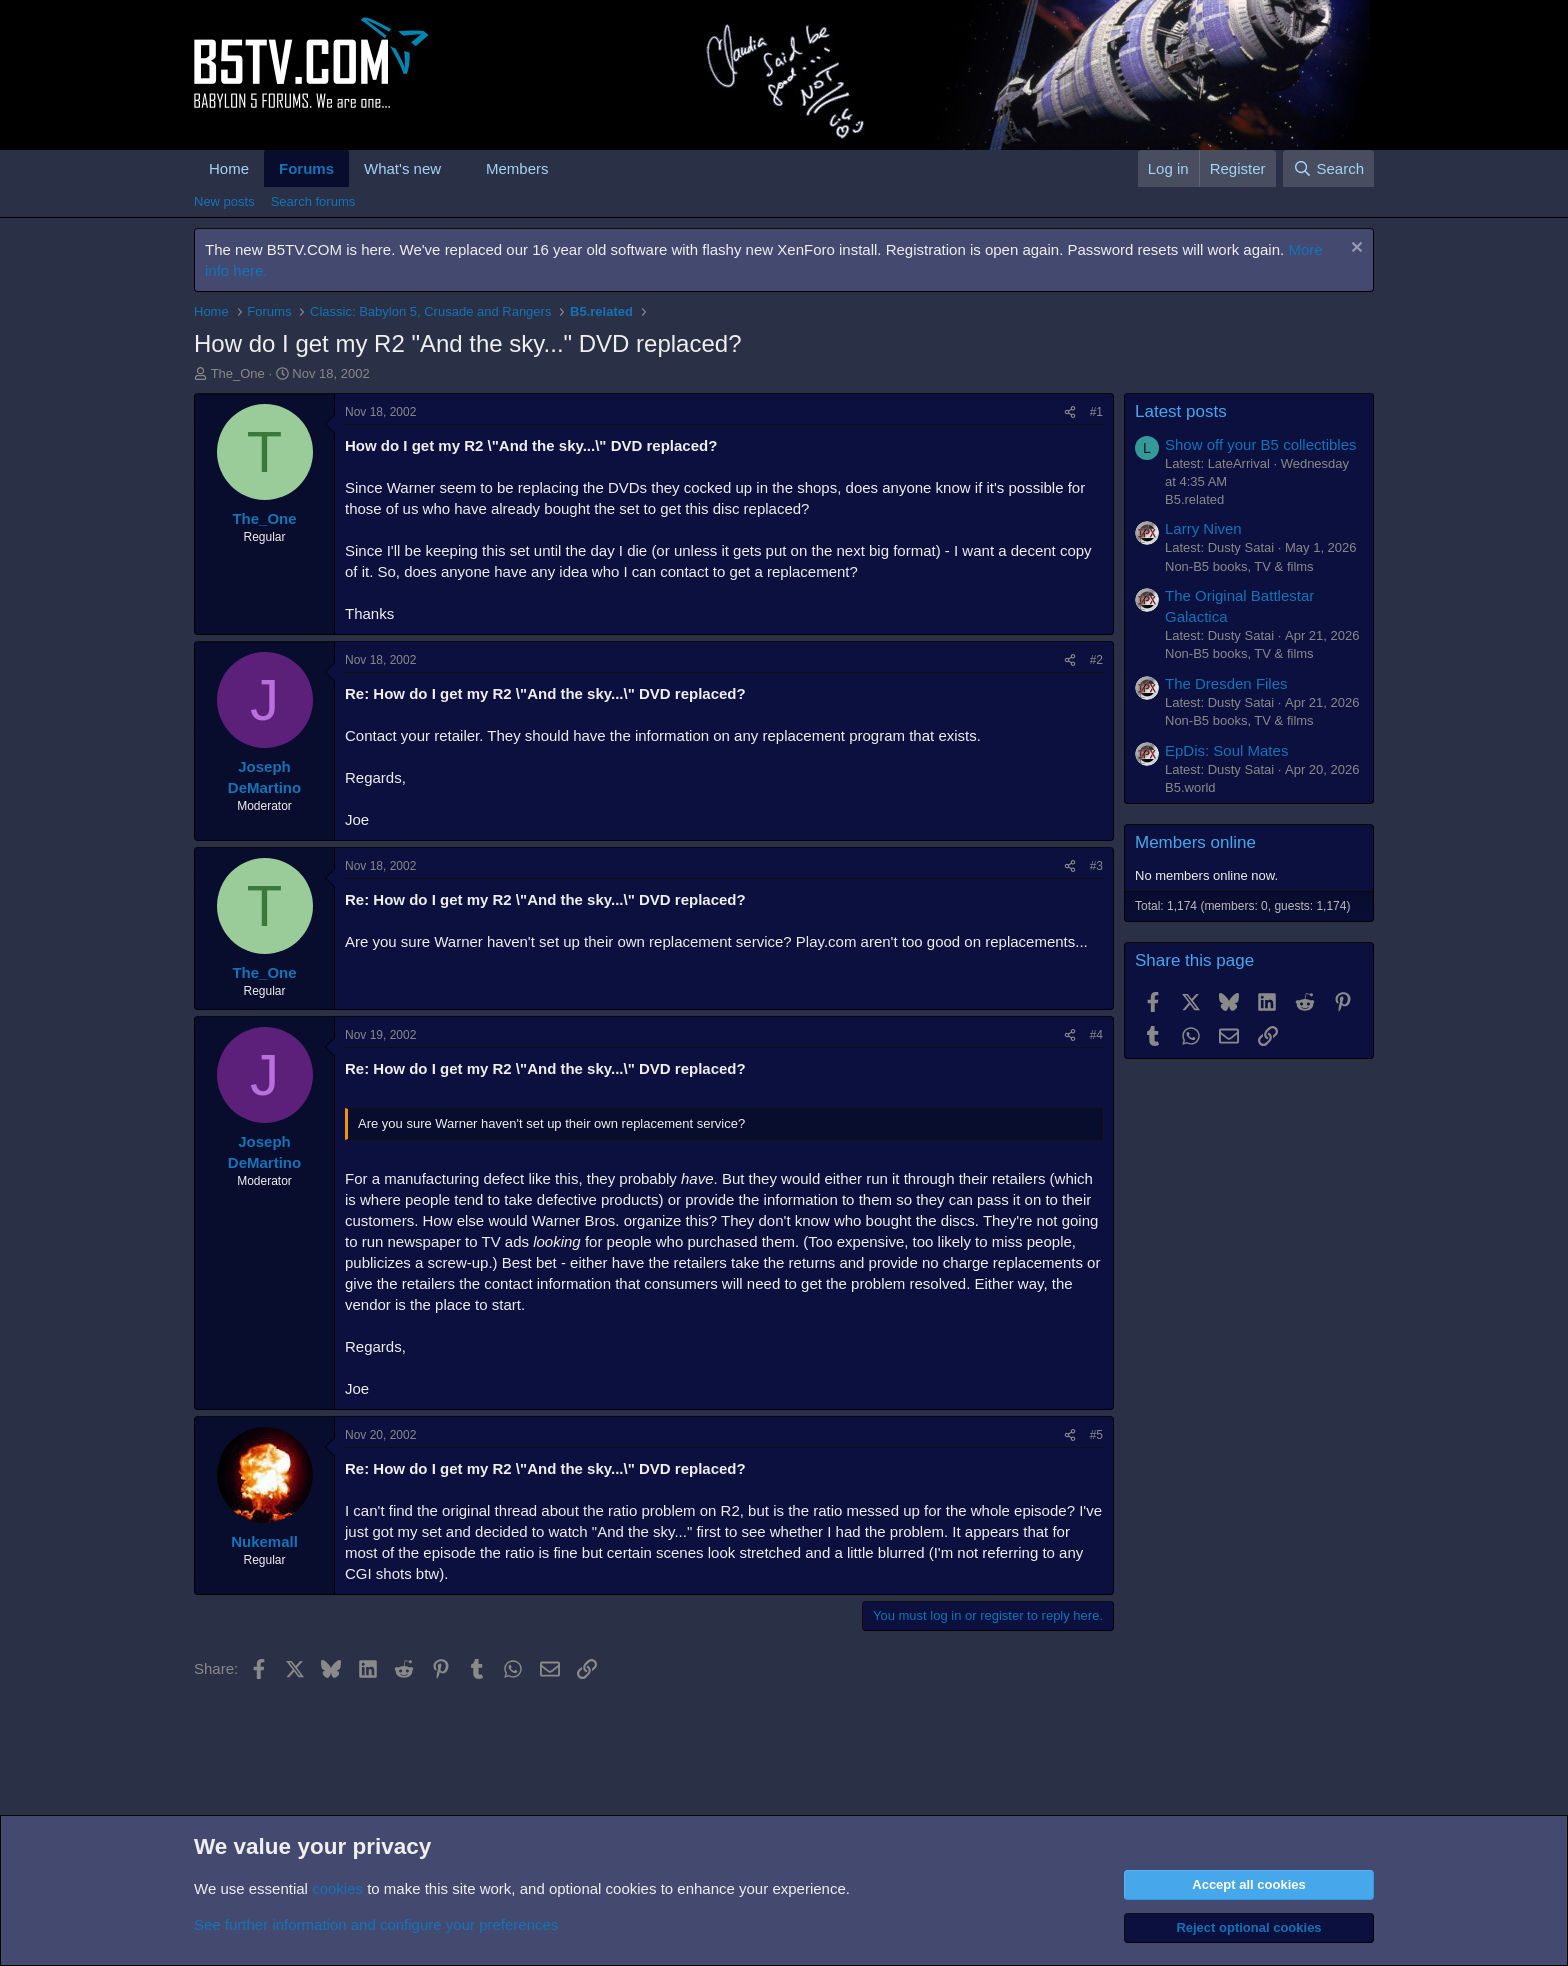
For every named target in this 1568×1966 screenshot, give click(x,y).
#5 (1096, 1435)
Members (517, 168)
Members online (1195, 842)
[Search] (1328, 168)
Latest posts (1181, 411)
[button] (457, 168)
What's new (402, 168)
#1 (1096, 412)
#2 (1096, 660)
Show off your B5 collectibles (1261, 444)
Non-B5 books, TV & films (1239, 566)
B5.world (1190, 787)
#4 (1096, 1035)
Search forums (313, 201)
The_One (238, 373)
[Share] (1070, 412)
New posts (224, 201)
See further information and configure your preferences (376, 1924)
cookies (337, 1888)
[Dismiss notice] (1354, 249)
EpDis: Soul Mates (1226, 750)
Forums (306, 168)
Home (229, 168)
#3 (1096, 866)
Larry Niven (1203, 528)
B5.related (1194, 499)
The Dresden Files (1226, 683)
